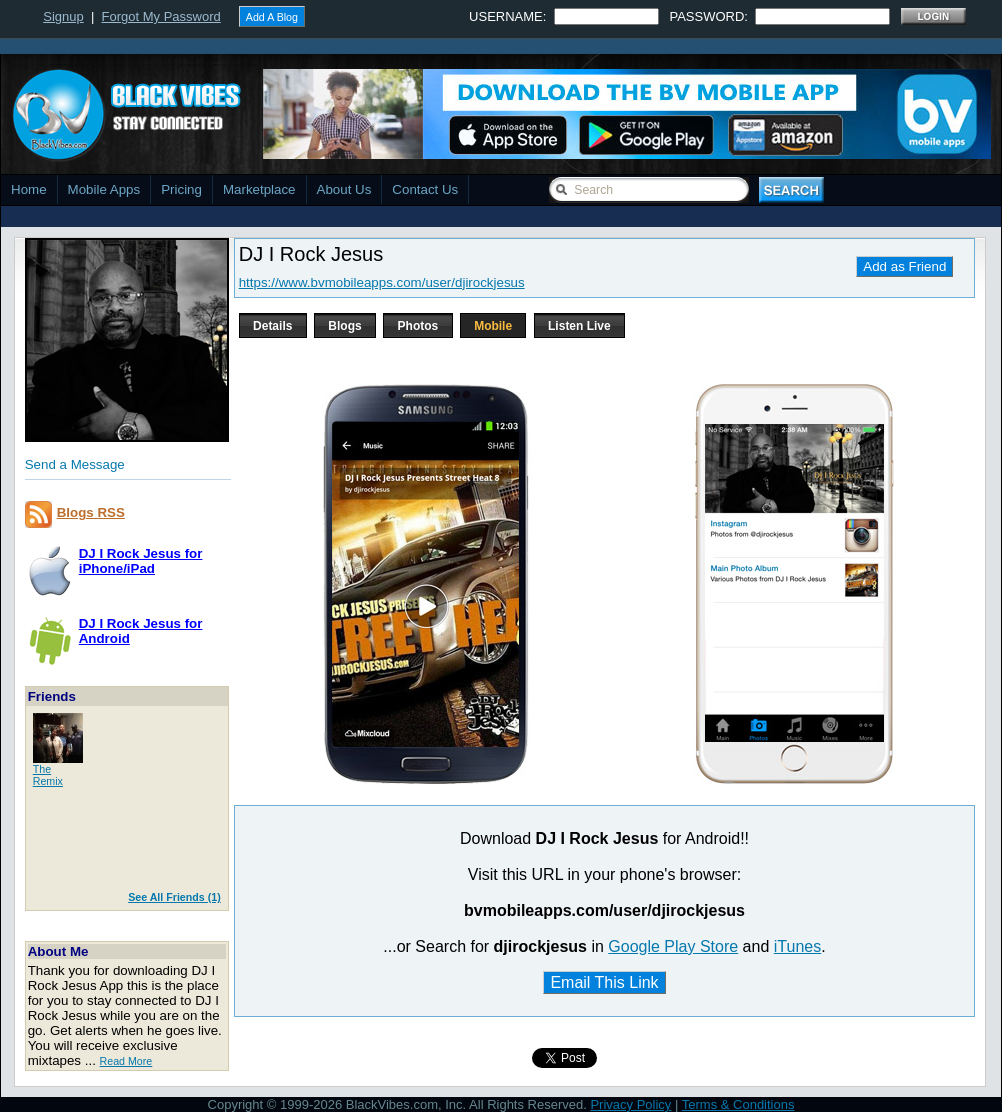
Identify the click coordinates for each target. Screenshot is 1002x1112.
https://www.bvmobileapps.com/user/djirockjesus (382, 282)
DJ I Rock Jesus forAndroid (141, 631)
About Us (344, 189)
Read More (126, 1061)
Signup (63, 16)
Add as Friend (904, 266)
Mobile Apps (104, 189)
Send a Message (75, 464)
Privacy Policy (630, 1104)
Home (29, 189)
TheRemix (48, 775)
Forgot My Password (161, 16)
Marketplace (259, 189)
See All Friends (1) (174, 897)
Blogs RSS (91, 512)
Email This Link (604, 982)
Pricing (181, 189)
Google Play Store (673, 946)
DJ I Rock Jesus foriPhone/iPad (141, 561)
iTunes (797, 946)
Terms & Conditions (738, 1104)
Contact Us (425, 189)
